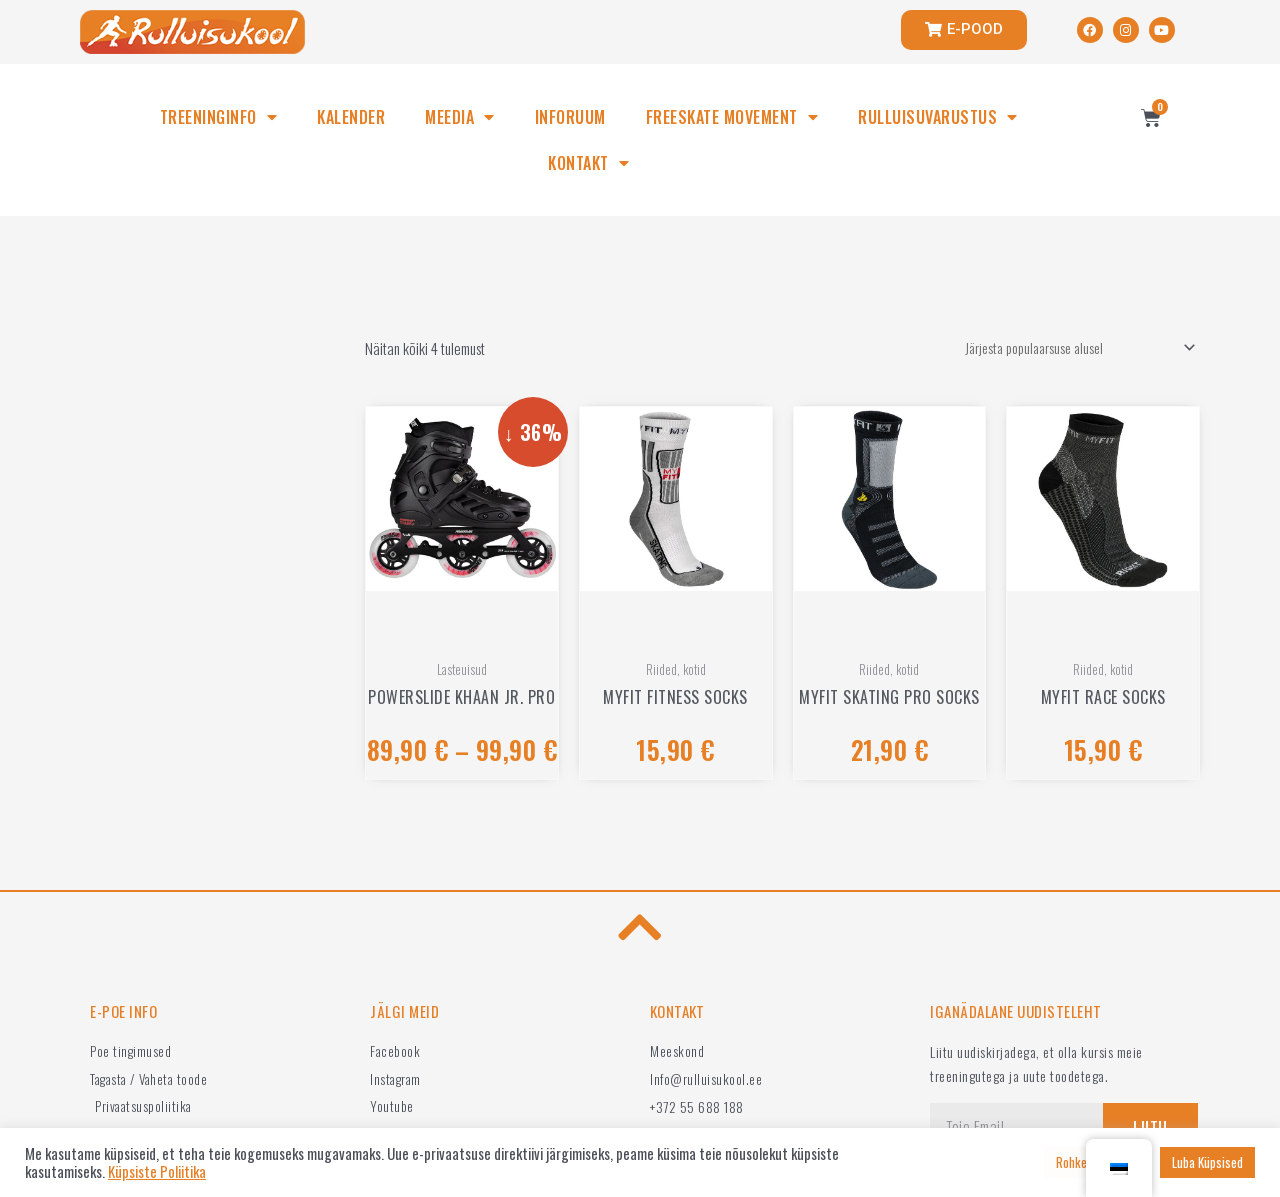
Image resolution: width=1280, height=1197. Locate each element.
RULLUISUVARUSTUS (938, 117)
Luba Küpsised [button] (1207, 1162)
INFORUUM (570, 117)
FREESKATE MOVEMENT (732, 117)
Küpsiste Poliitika (157, 1172)
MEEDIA (460, 117)
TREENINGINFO (219, 117)
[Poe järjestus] (1068, 349)
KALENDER (351, 117)
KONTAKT (588, 163)
